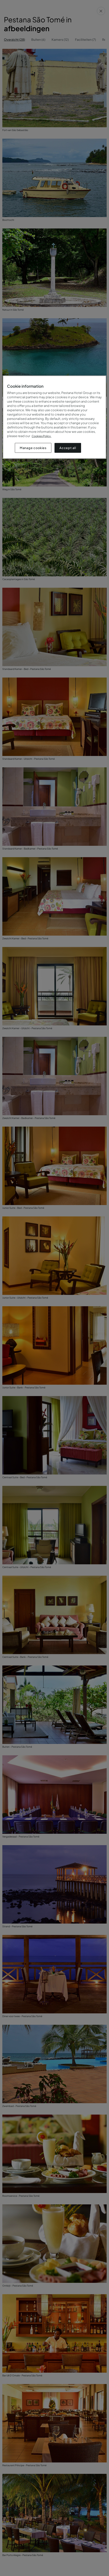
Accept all (67, 448)
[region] (54, 417)
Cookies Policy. (41, 436)
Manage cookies (33, 448)
